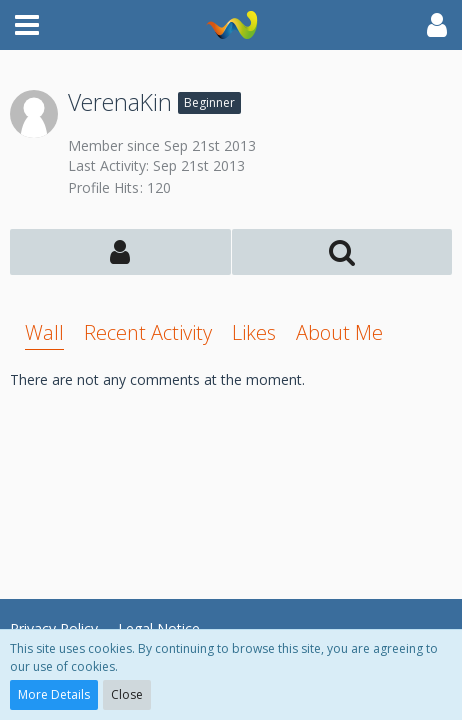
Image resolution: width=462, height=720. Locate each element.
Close (127, 694)
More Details (54, 694)
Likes (254, 332)
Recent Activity (148, 332)
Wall (44, 332)
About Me (339, 332)
